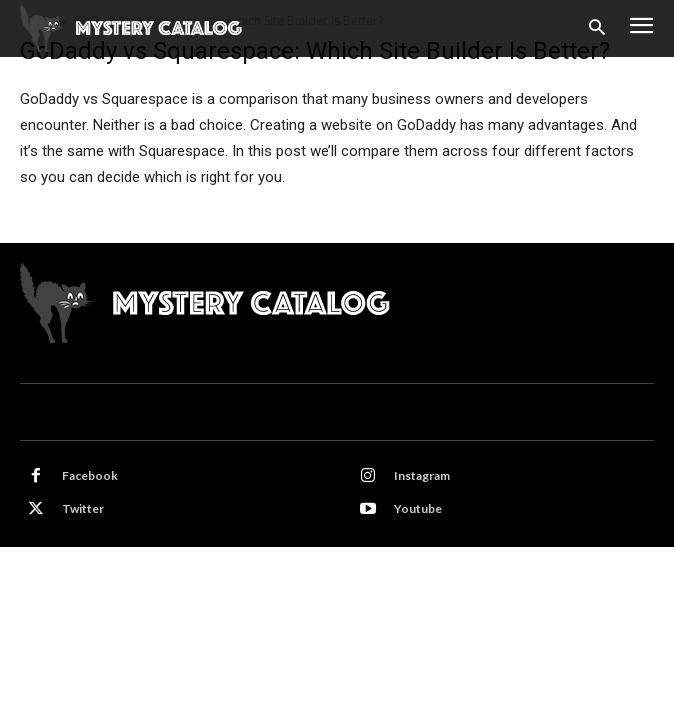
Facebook (90, 475)
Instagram (422, 475)
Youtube (418, 508)
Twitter (83, 508)
